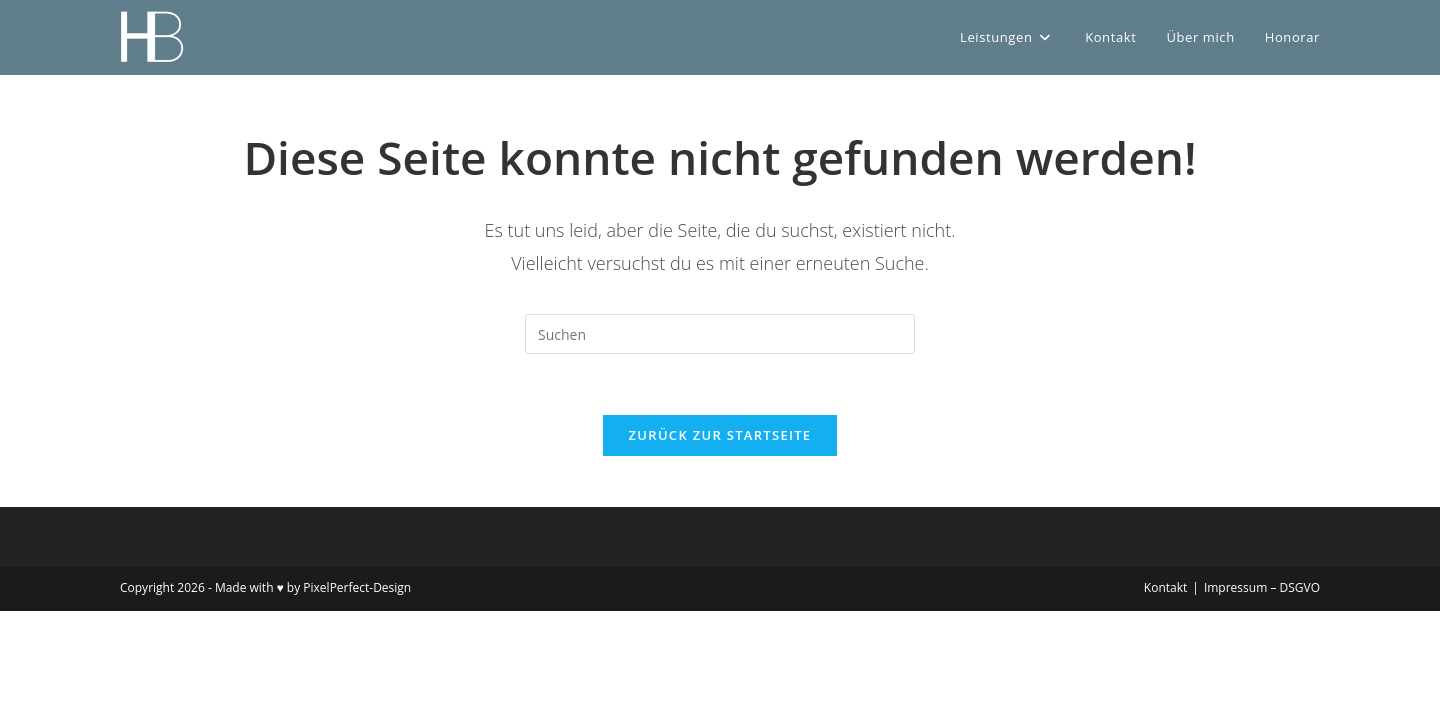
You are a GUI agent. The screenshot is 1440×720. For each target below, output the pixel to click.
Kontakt (1165, 587)
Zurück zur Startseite (720, 435)
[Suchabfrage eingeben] (720, 334)
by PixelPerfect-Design (349, 587)
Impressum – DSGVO (1262, 587)
